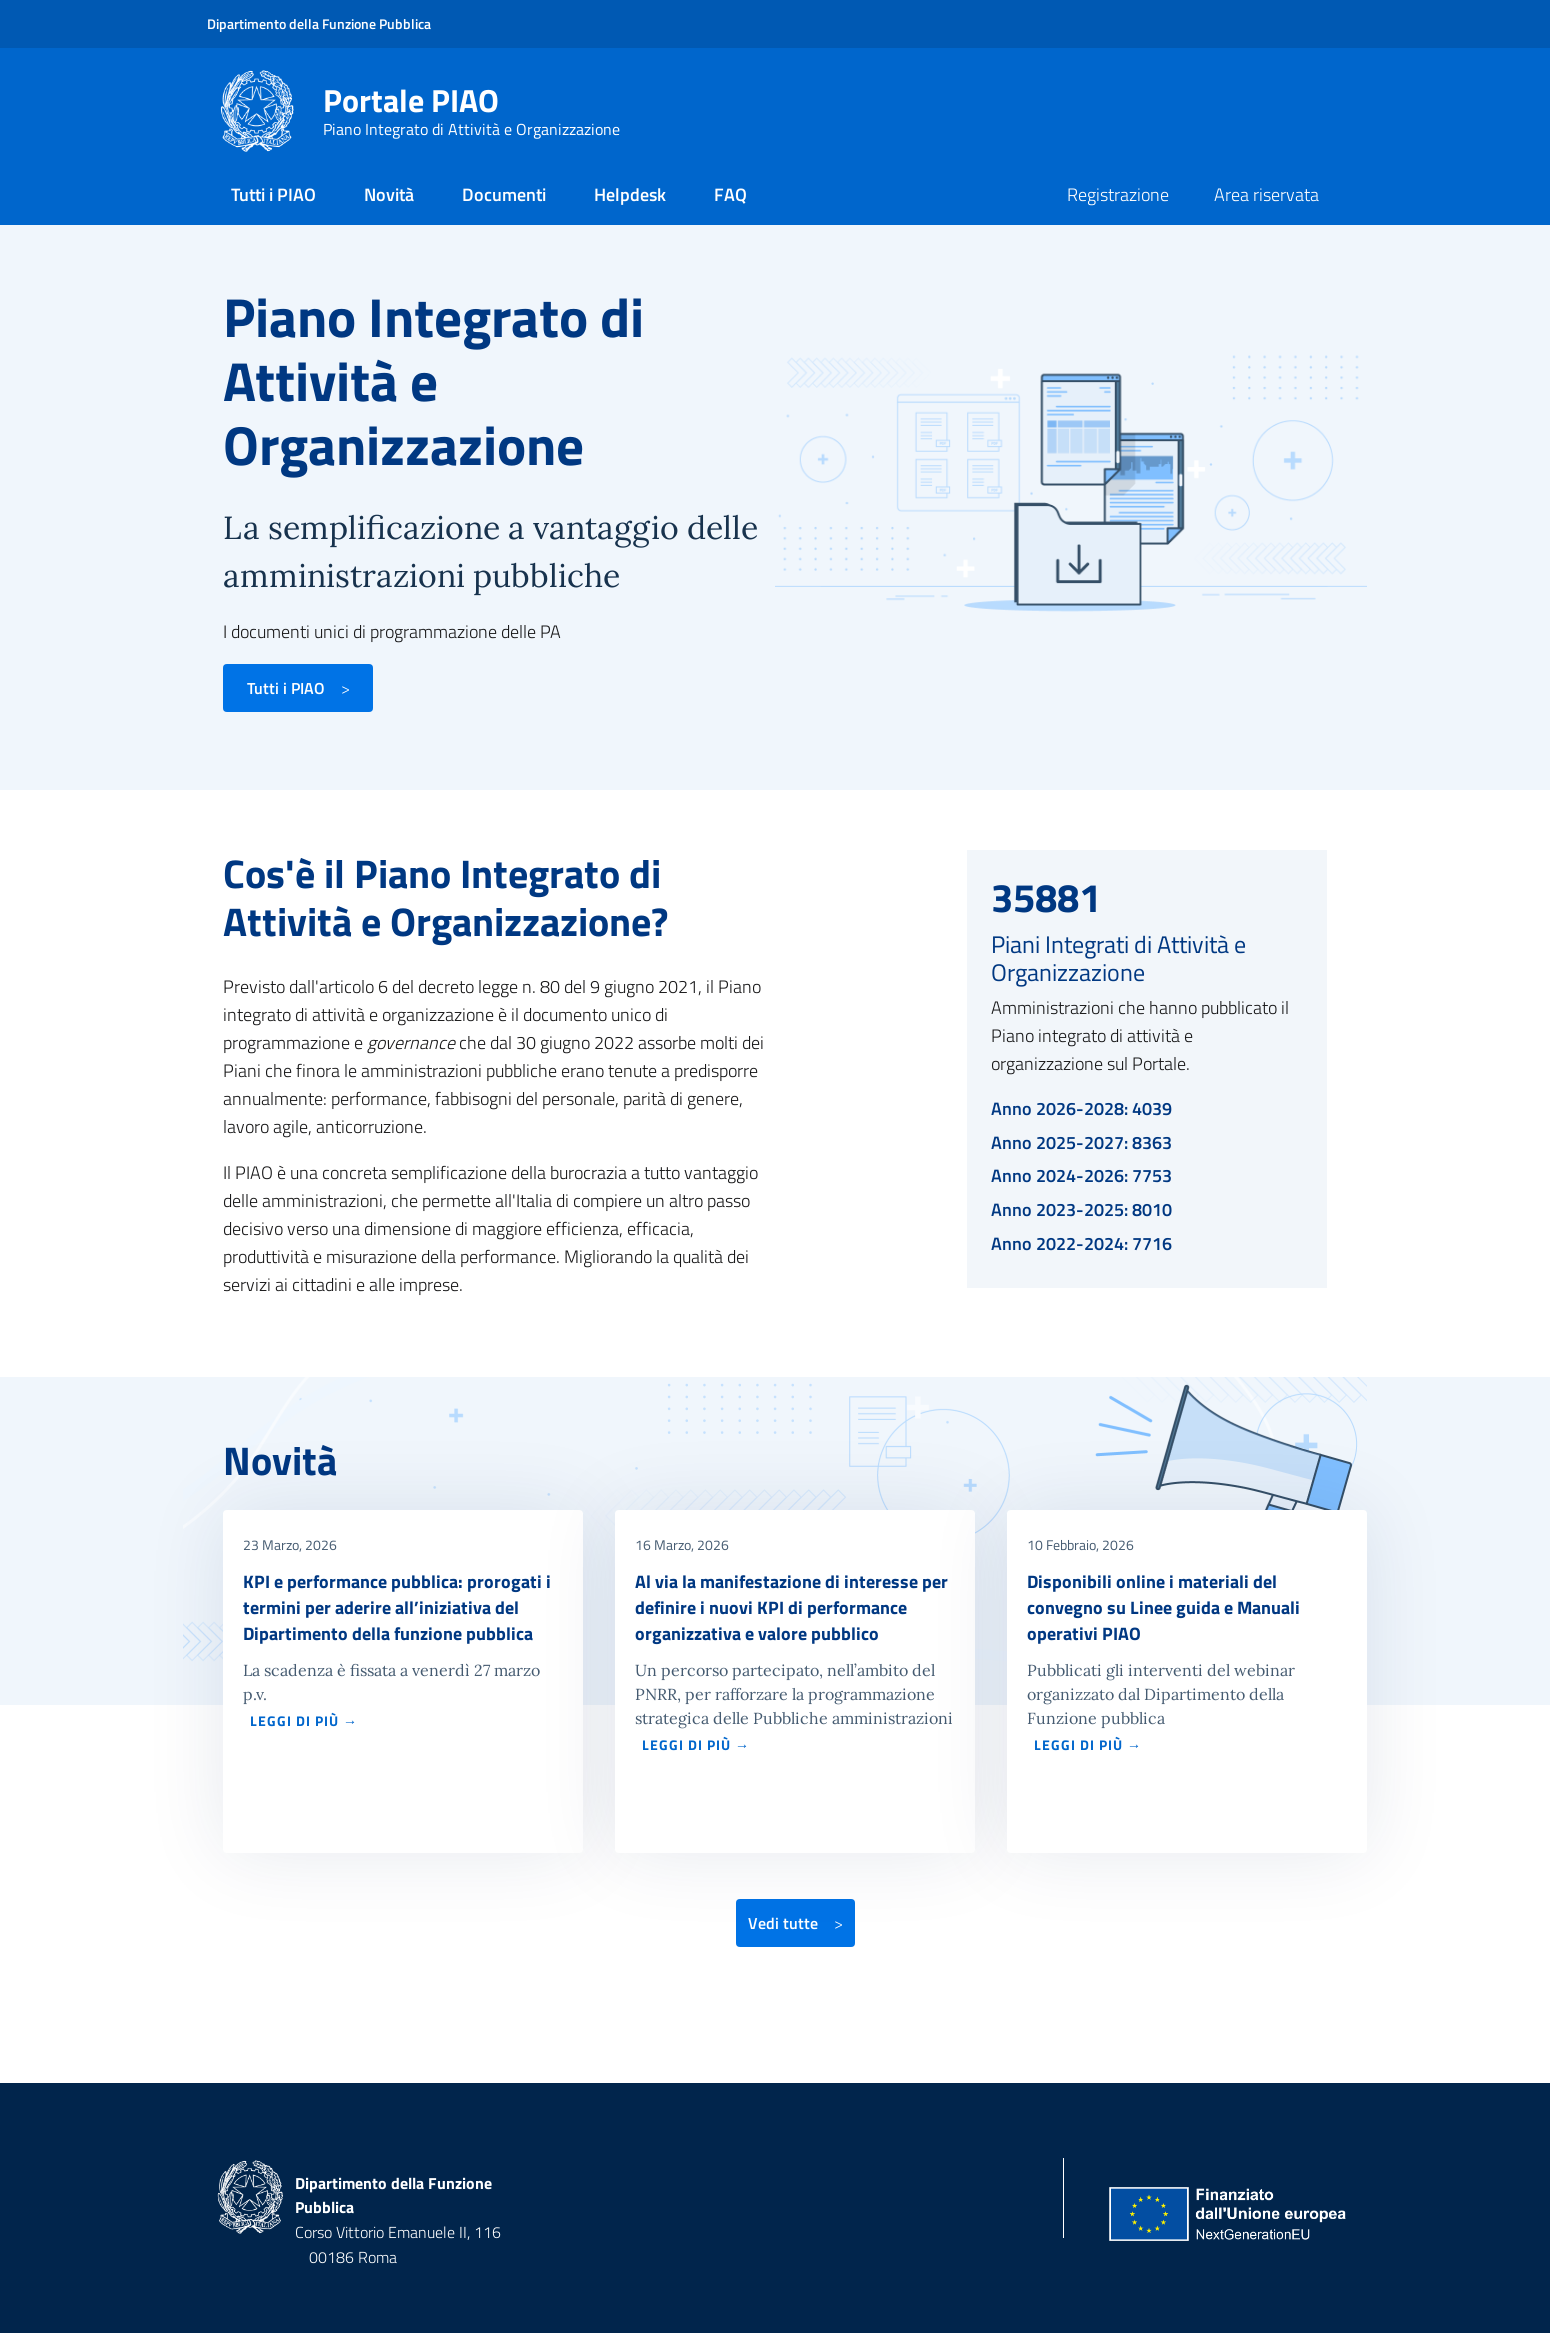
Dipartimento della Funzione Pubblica (319, 23)
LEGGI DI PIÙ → (304, 1720)
